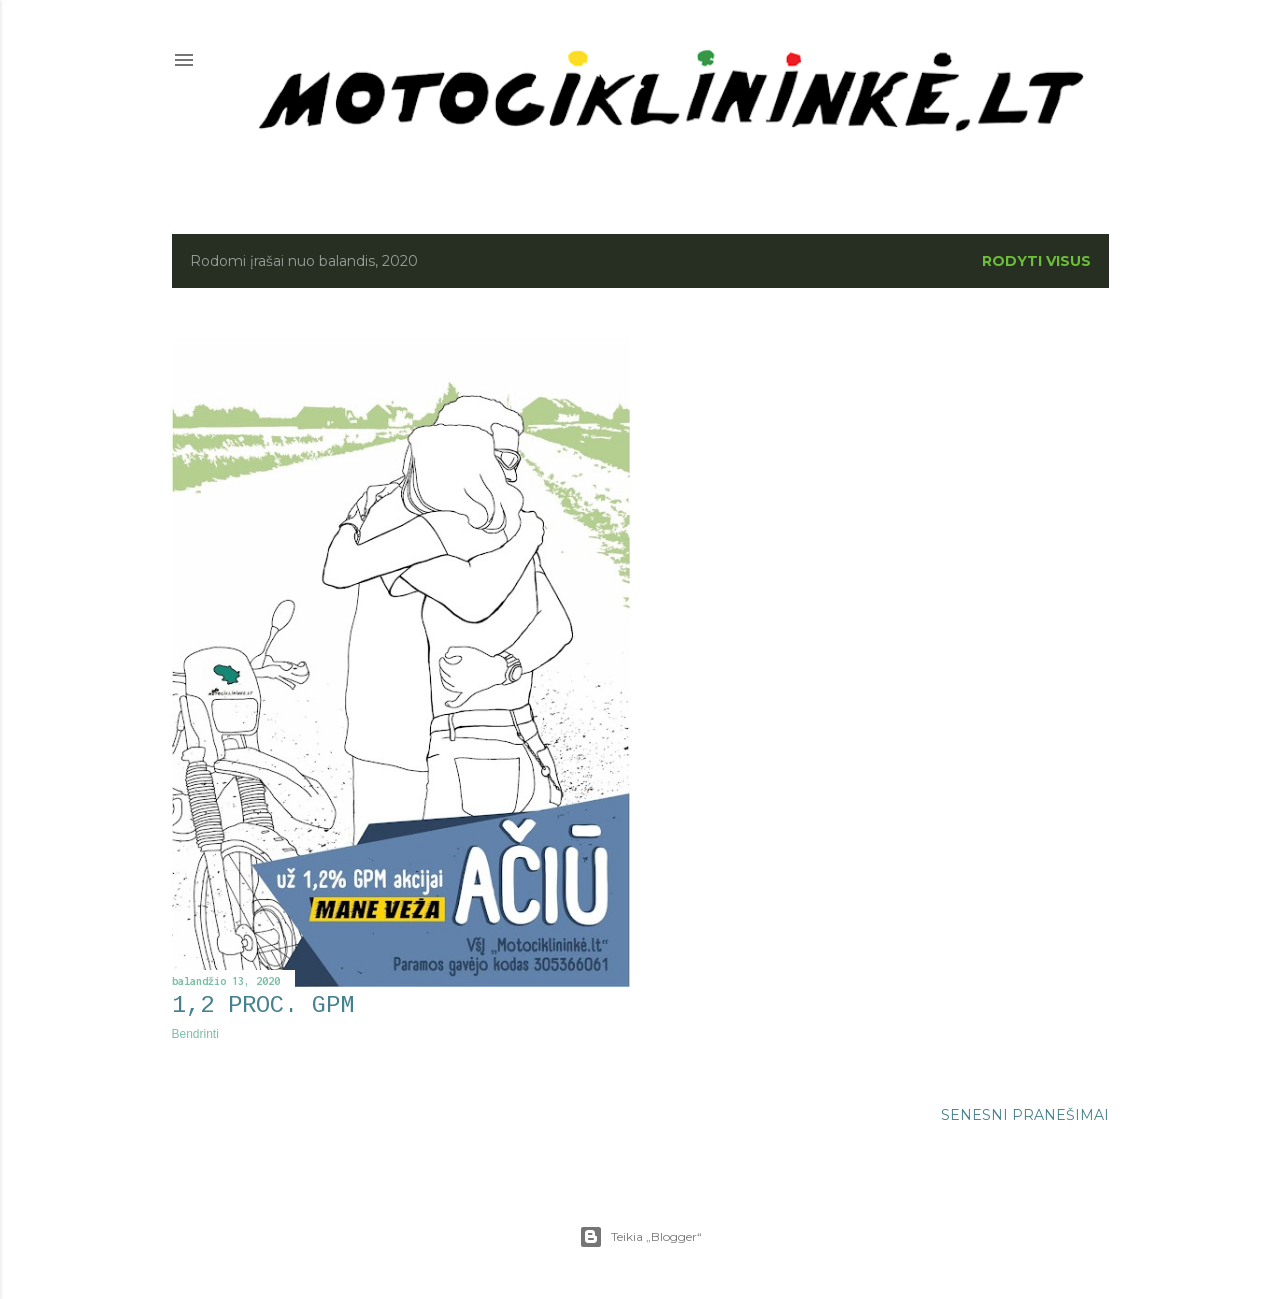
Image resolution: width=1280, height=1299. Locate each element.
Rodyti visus (1036, 261)
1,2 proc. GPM (263, 1005)
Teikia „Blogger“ (640, 1237)
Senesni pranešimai (1025, 1115)
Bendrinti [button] (195, 1034)
